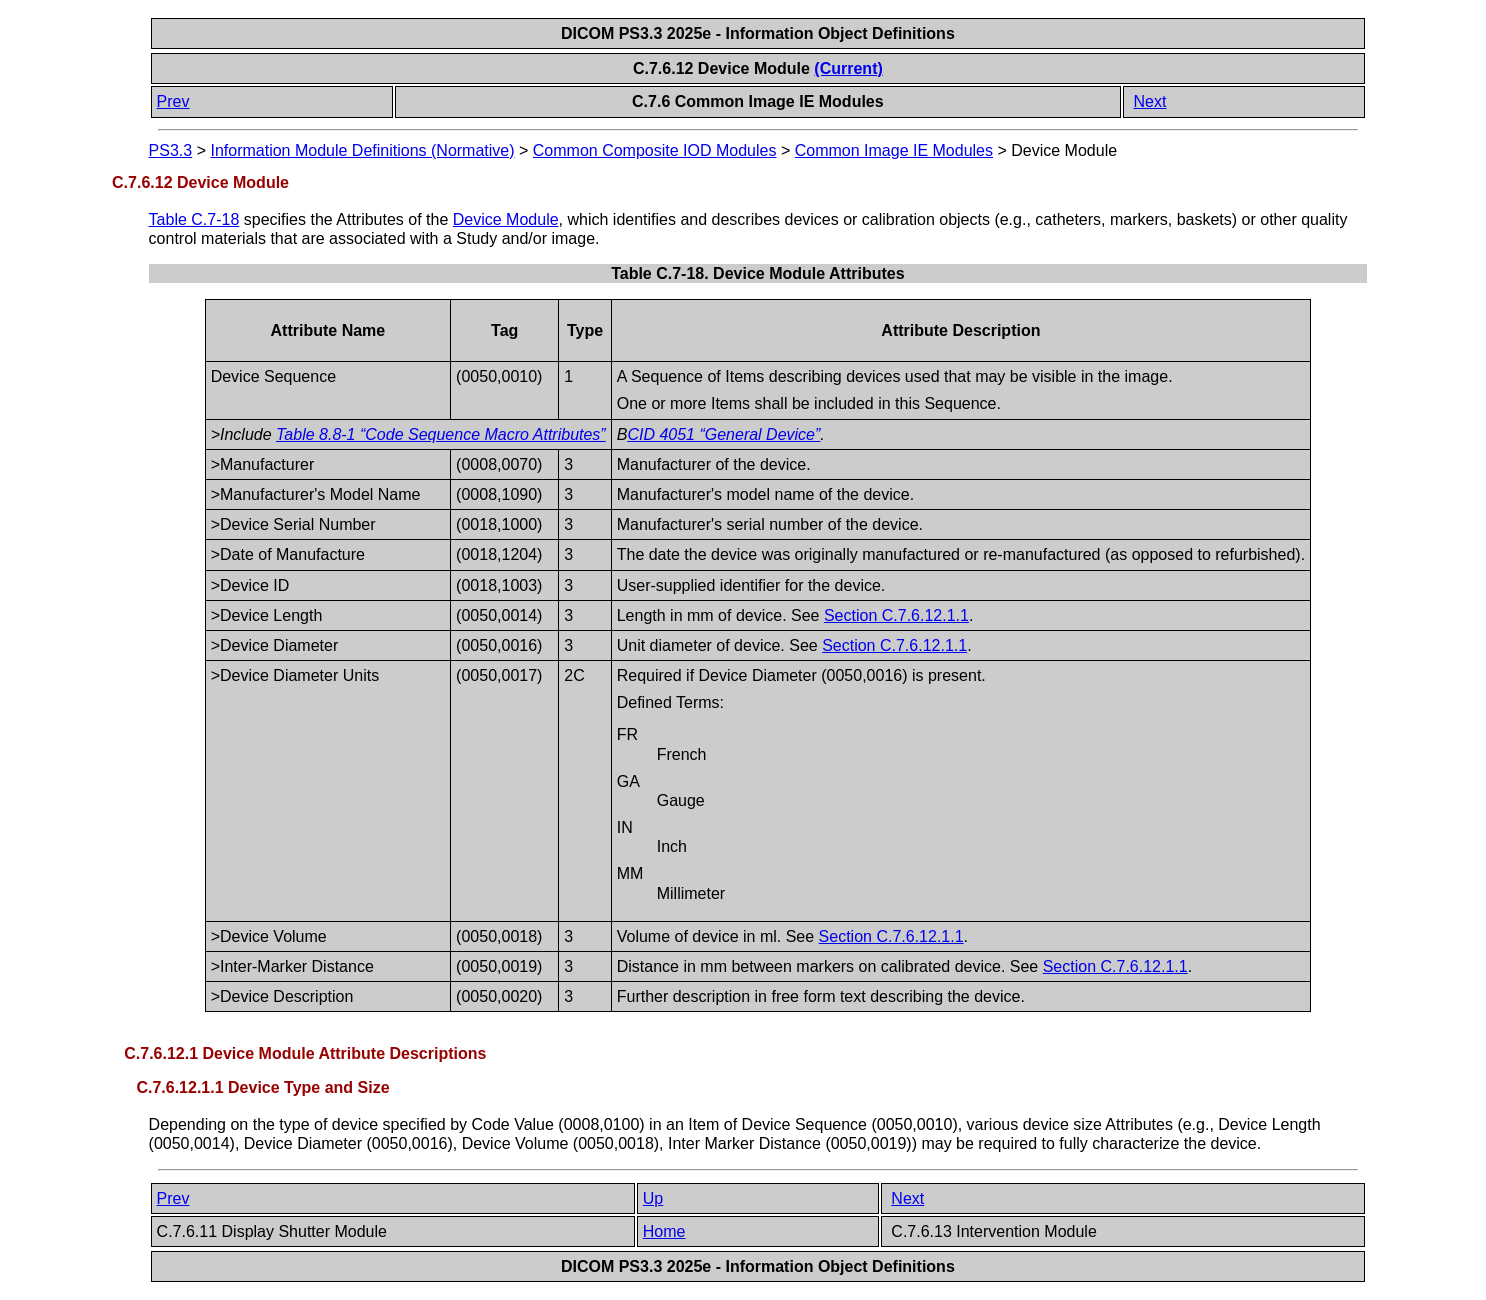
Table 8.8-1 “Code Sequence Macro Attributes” (441, 434)
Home (664, 1231)
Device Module (506, 219)
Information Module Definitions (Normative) (362, 150)
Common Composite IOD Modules (655, 150)
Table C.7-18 (194, 219)
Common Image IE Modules (894, 150)
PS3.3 (171, 150)
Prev (173, 101)
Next (1149, 101)
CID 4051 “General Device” (723, 434)
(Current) (848, 68)
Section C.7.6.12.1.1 (896, 615)
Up (653, 1198)
